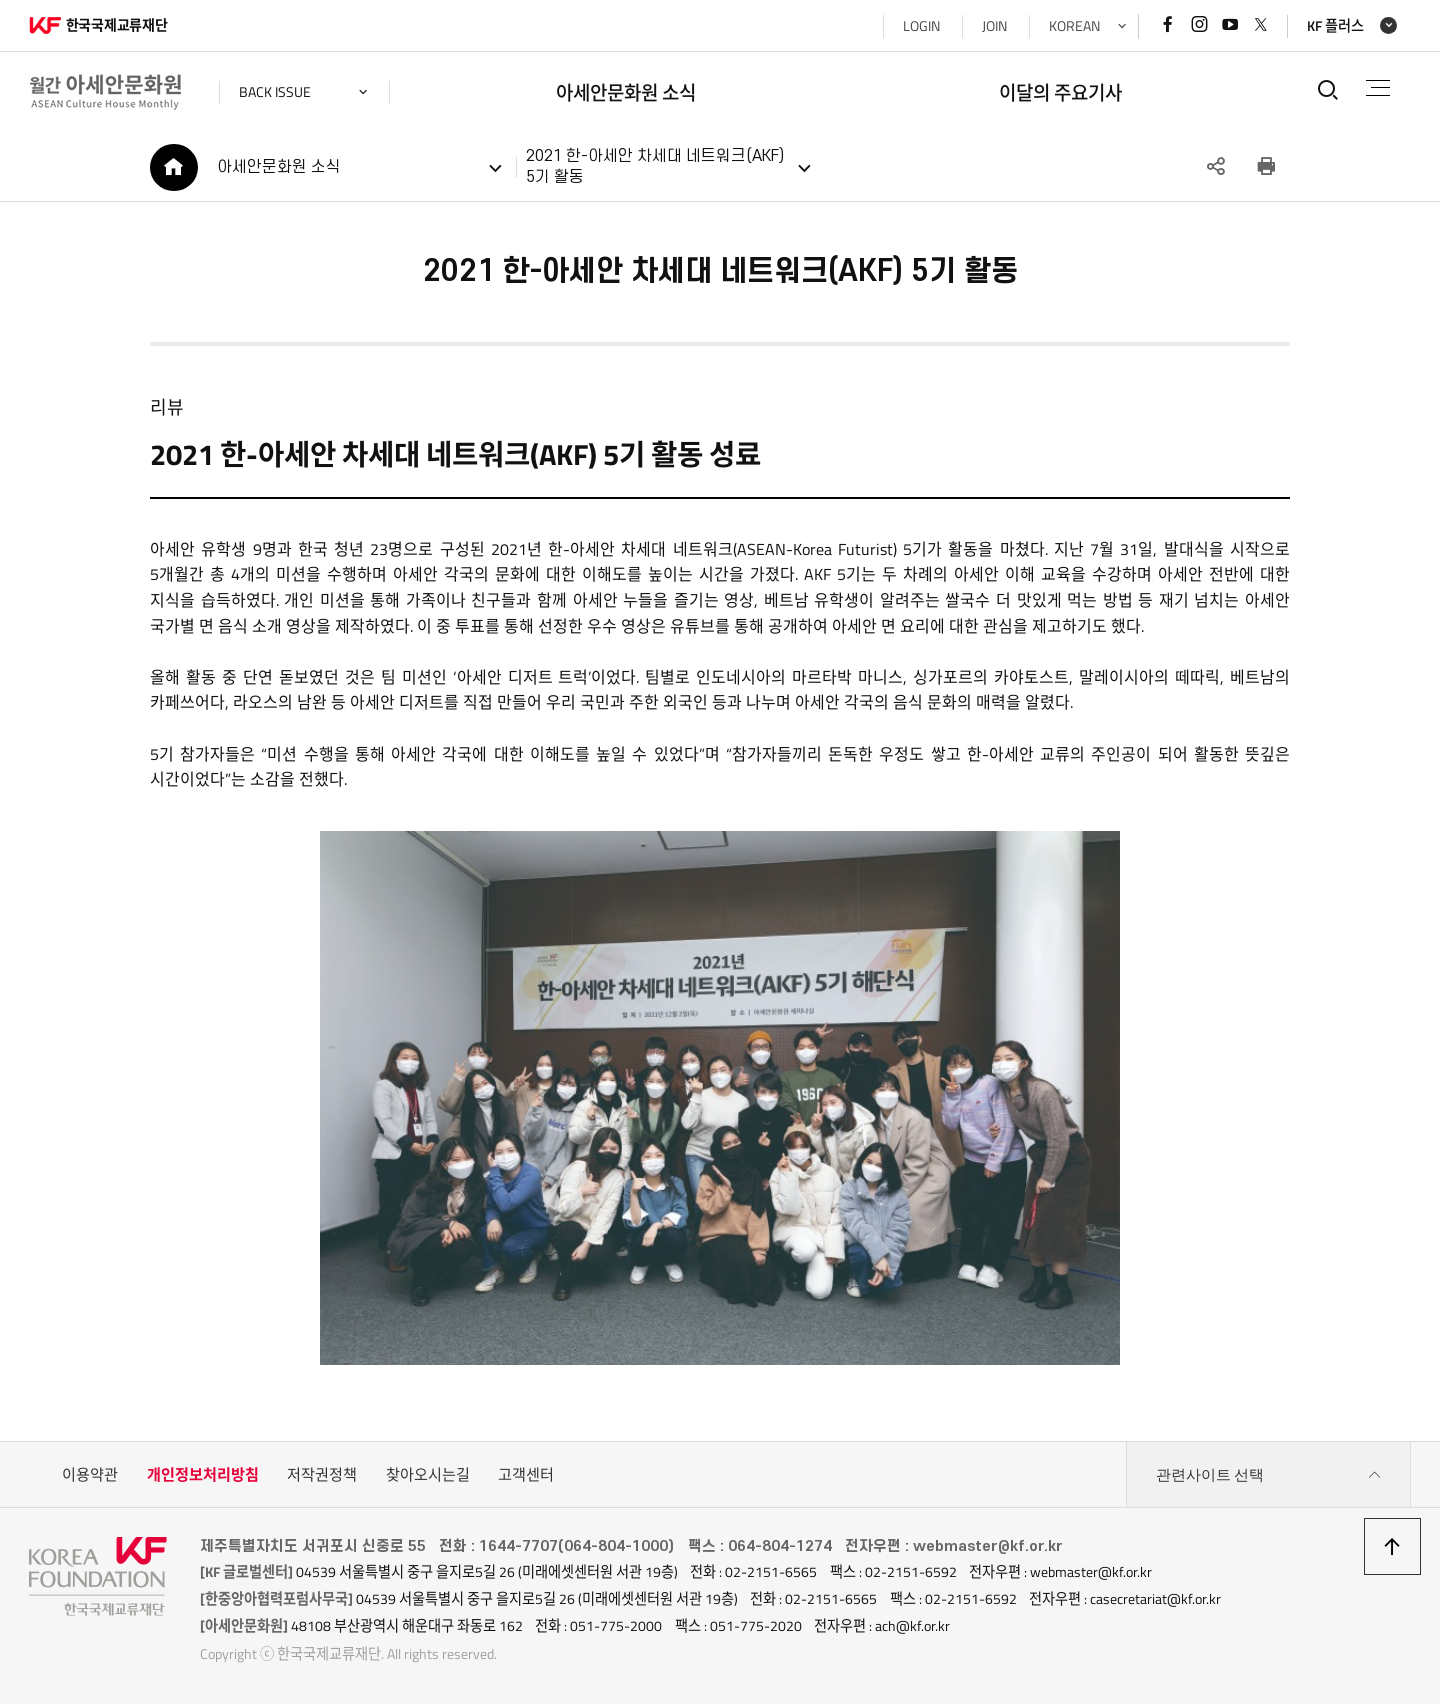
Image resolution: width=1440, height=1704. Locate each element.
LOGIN (921, 26)
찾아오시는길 (428, 1474)
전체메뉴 (1378, 88)
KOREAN (1074, 26)
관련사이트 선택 (1269, 1475)
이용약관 (90, 1474)
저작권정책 (322, 1474)
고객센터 (526, 1474)
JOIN (994, 26)
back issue (275, 92)
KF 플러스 (1335, 26)
